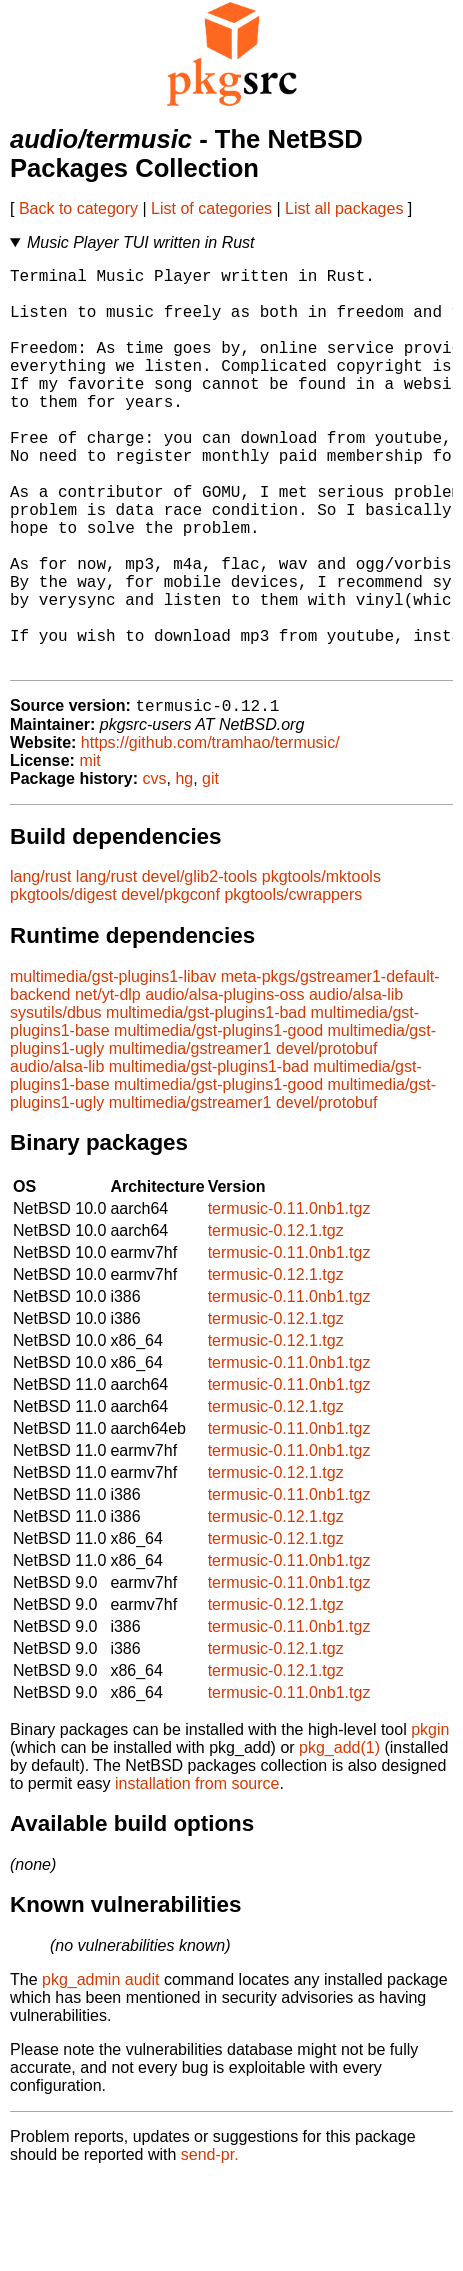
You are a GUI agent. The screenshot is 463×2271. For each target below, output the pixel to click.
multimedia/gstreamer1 (190, 1139)
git (210, 869)
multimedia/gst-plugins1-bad (206, 1103)
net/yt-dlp (108, 1085)
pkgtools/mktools (321, 967)
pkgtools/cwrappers (293, 985)
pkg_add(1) (339, 1838)
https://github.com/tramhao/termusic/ (210, 833)
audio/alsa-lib (356, 1085)
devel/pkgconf (170, 985)
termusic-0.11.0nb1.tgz (289, 1299)
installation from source (197, 1874)
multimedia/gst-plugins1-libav (113, 1067)
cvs (155, 869)
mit (89, 851)
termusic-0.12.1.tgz (276, 1321)
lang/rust (40, 967)
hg (184, 869)
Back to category (78, 208)
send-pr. (210, 2245)
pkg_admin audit (100, 2070)
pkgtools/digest (63, 985)
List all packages (344, 208)
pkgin (430, 1820)
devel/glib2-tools (200, 967)
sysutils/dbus (56, 1103)
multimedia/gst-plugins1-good (218, 1121)
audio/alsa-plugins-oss (224, 1085)
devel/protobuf (326, 1139)
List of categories (211, 208)
